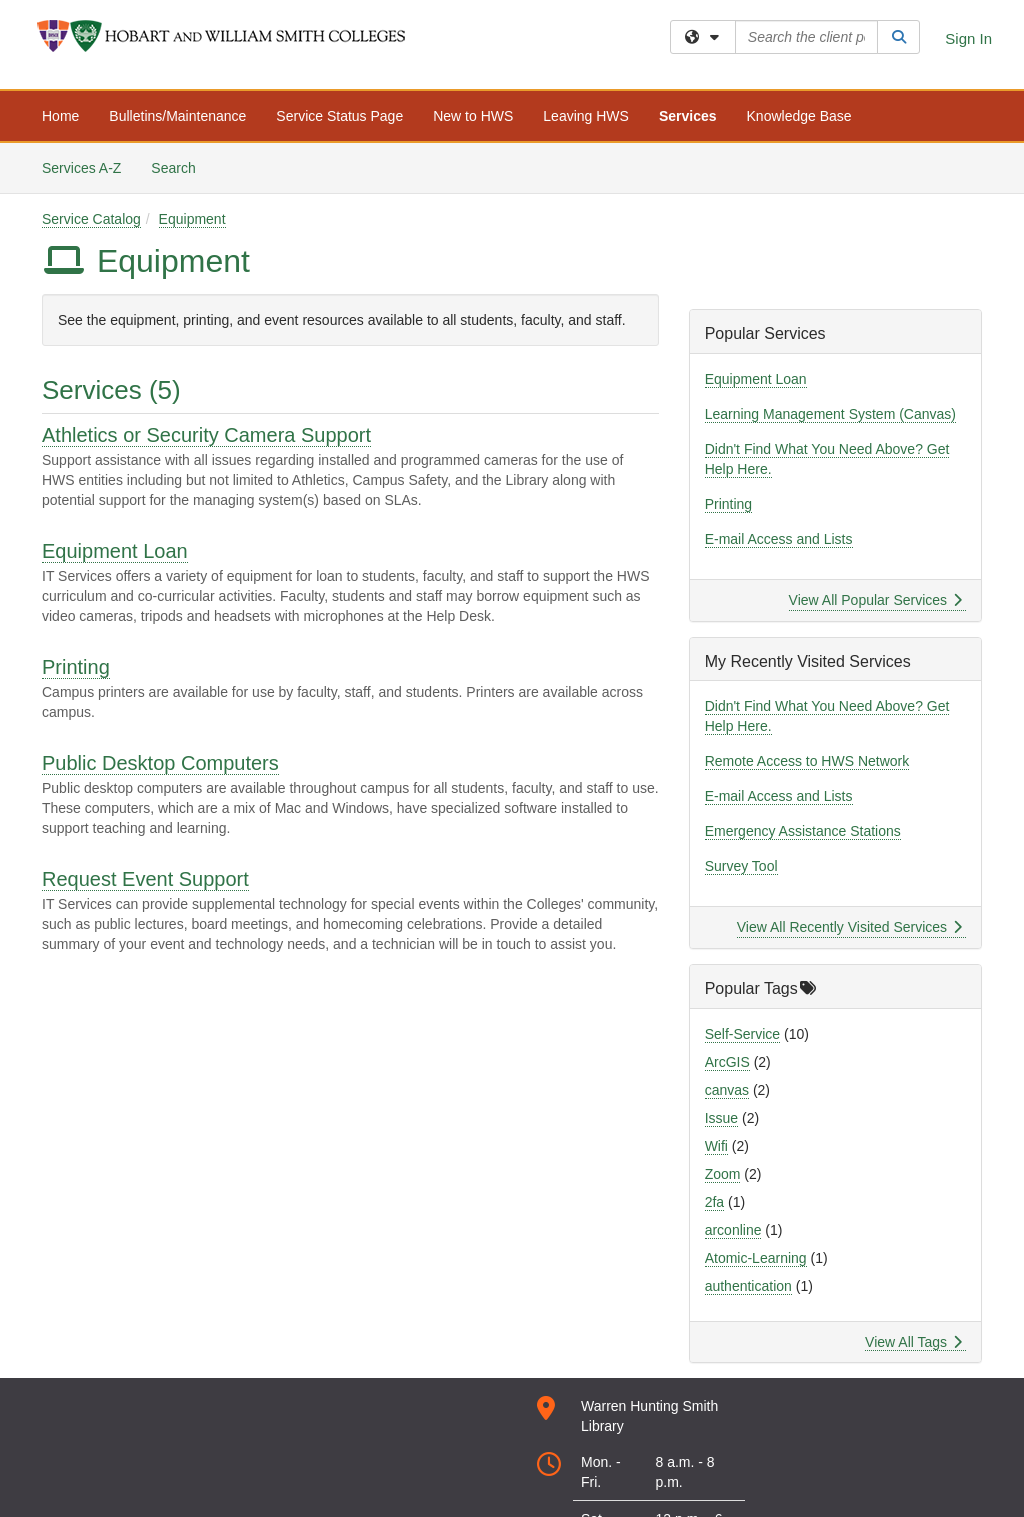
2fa (714, 1202)
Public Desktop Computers (160, 763)
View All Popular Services (875, 600)
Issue (721, 1118)
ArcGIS (727, 1062)
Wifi (716, 1146)
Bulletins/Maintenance (177, 116)
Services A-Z (81, 168)
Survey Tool (741, 866)
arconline (733, 1230)
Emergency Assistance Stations (803, 831)
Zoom (723, 1174)
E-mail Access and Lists (779, 539)
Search (180, 166)
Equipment (192, 219)
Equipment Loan (115, 551)
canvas (727, 1090)
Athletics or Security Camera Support (206, 435)
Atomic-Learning (756, 1258)
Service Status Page (339, 116)
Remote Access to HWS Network (807, 761)
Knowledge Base (799, 116)
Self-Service (742, 1034)
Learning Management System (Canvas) (830, 414)
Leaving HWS (586, 116)
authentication (748, 1286)
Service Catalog (91, 219)
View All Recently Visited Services (849, 927)
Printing (76, 667)
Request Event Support (145, 879)
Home (60, 116)
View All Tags (913, 1342)
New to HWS (473, 116)
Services (688, 116)
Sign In (968, 38)
